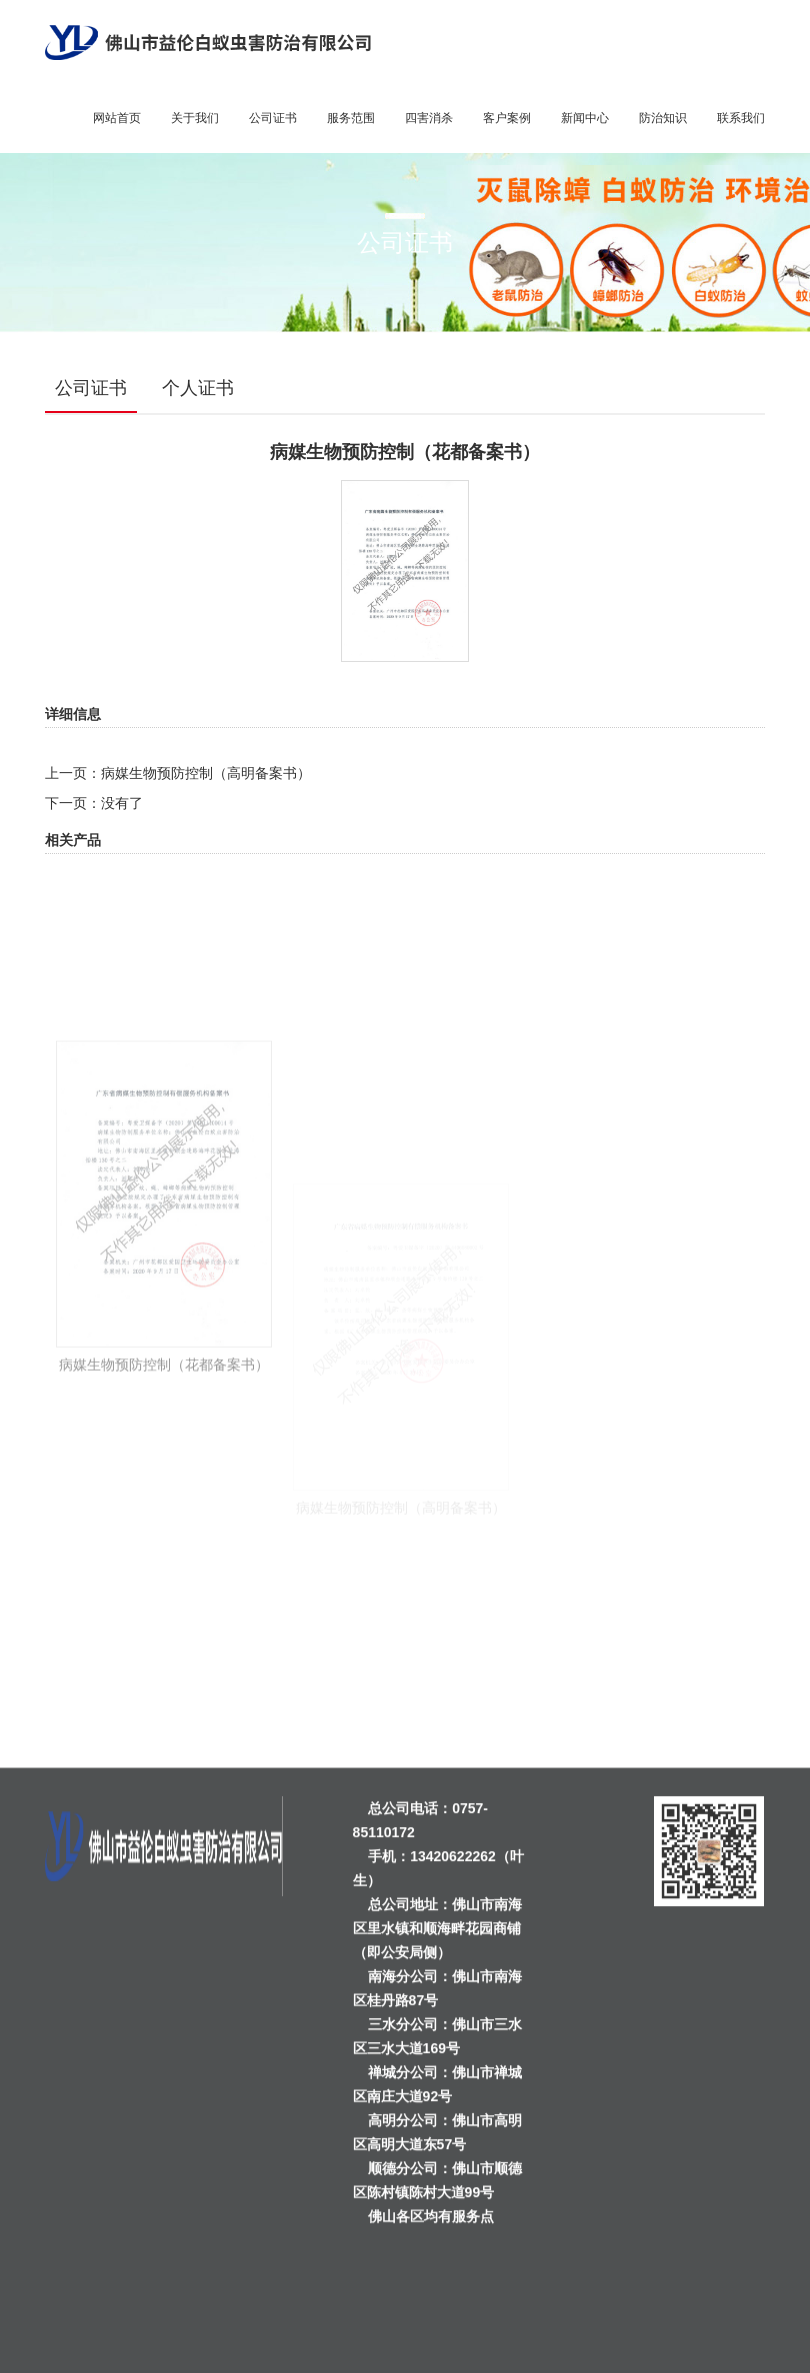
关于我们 (195, 118)
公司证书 (273, 118)
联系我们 (741, 118)
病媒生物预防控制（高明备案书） (206, 773)
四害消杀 (429, 118)
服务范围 (351, 118)
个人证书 (198, 388)
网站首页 (117, 118)
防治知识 (663, 118)
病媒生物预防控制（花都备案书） (164, 1498)
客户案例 (507, 118)
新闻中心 (585, 118)
